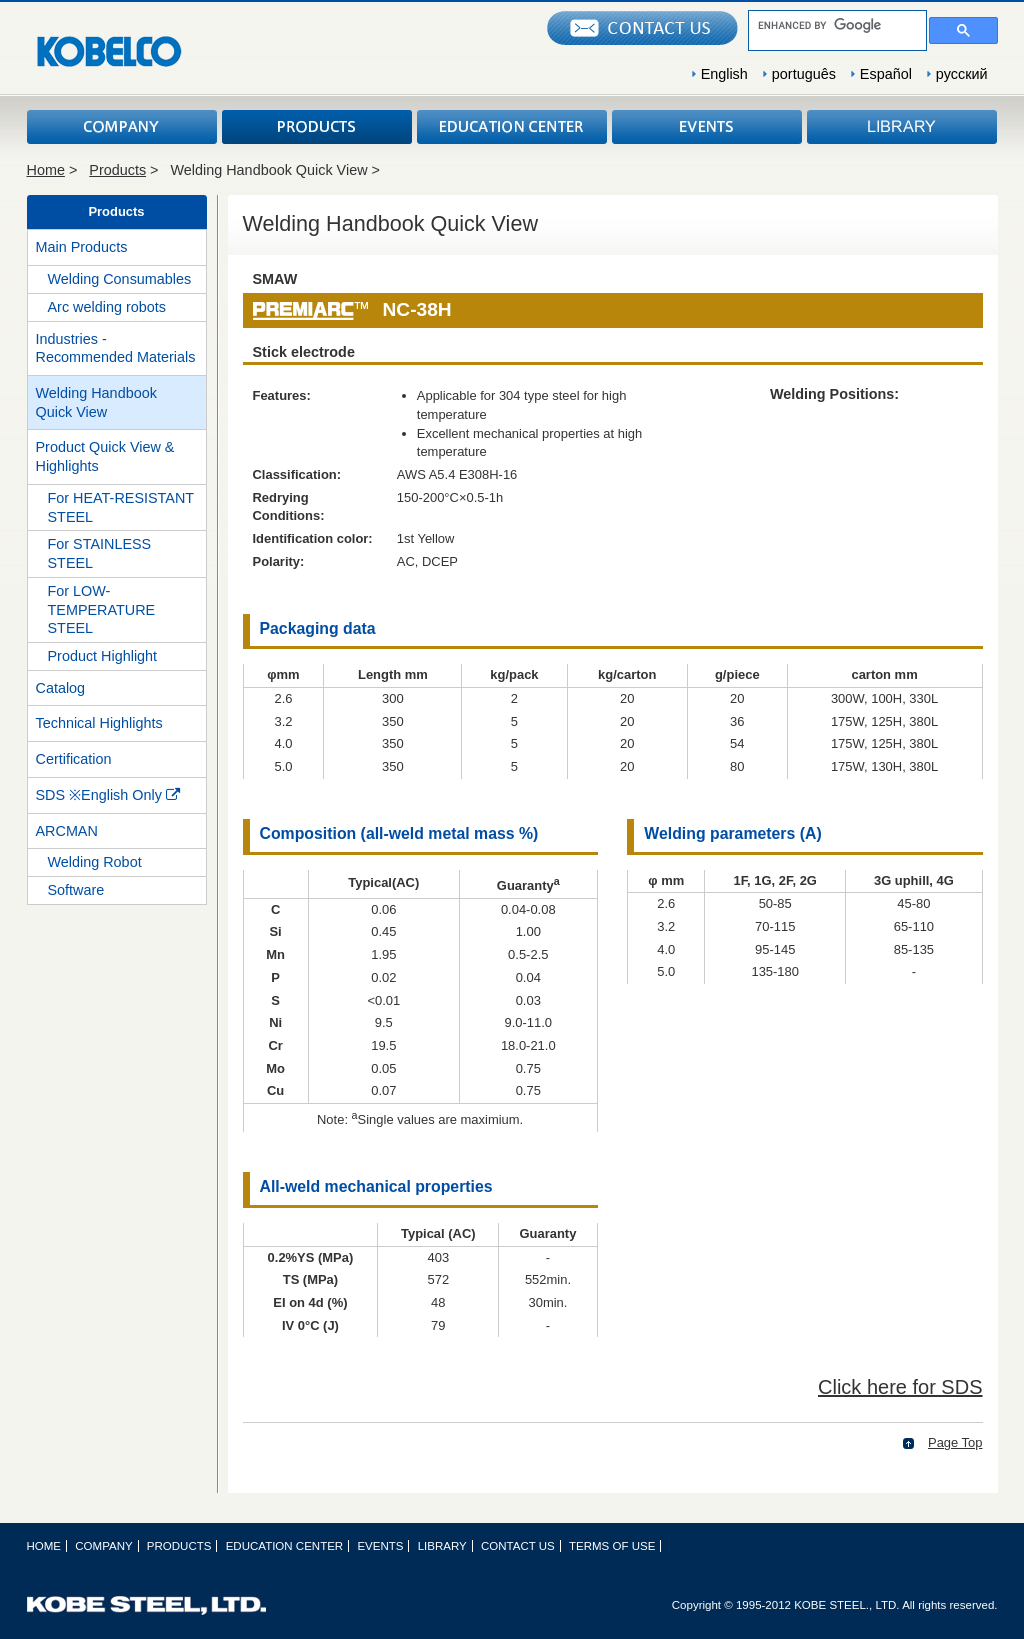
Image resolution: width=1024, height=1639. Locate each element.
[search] (835, 25)
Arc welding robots (107, 307)
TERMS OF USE (612, 1546)
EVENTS (707, 127)
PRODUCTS (317, 127)
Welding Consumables (120, 279)
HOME (44, 1546)
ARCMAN (67, 831)
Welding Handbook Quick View (96, 402)
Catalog (61, 688)
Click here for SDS (900, 1387)
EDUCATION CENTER (512, 127)
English (724, 74)
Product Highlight (103, 656)
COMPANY (122, 127)
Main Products (82, 247)
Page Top (955, 1442)
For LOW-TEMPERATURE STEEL (102, 609)
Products (117, 170)
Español (886, 74)
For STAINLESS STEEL (100, 553)
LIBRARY (902, 127)
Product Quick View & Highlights (105, 456)
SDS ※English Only (108, 795)
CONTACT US (518, 1546)
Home (46, 170)
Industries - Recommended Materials (116, 348)
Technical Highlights (99, 723)
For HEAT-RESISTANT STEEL (121, 507)
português (804, 74)
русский (962, 74)
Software (76, 890)
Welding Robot (95, 862)
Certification (74, 759)
